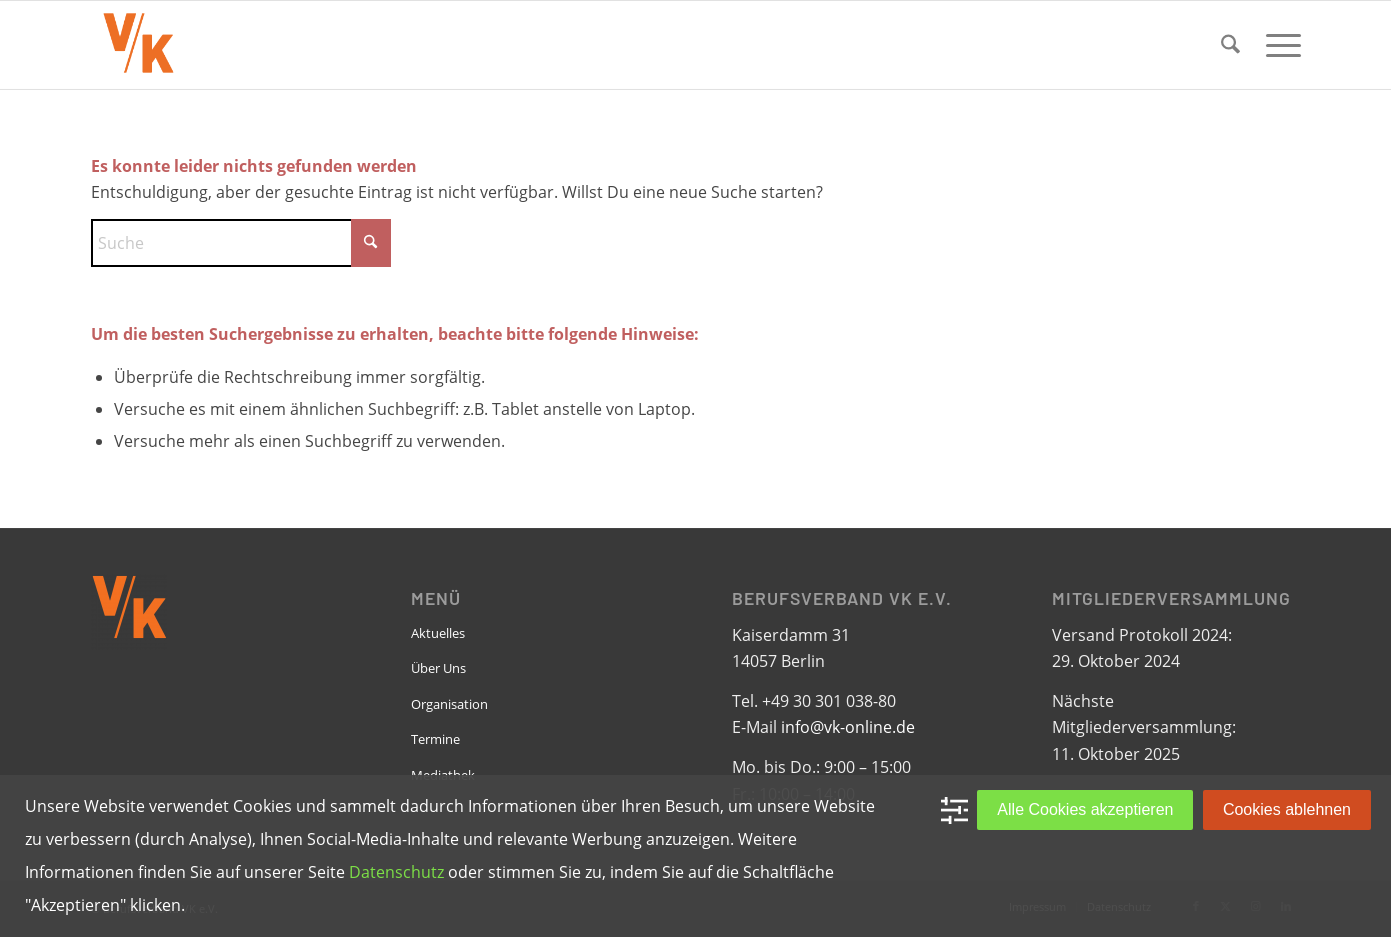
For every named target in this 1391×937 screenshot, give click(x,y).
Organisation (449, 704)
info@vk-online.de (848, 727)
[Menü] (1277, 45)
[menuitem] (1230, 45)
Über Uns (438, 668)
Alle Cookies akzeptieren (1085, 809)
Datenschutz (396, 872)
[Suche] (1230, 45)
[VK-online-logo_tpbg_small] (138, 45)
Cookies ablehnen (1287, 809)
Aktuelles (438, 633)
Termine (435, 739)
